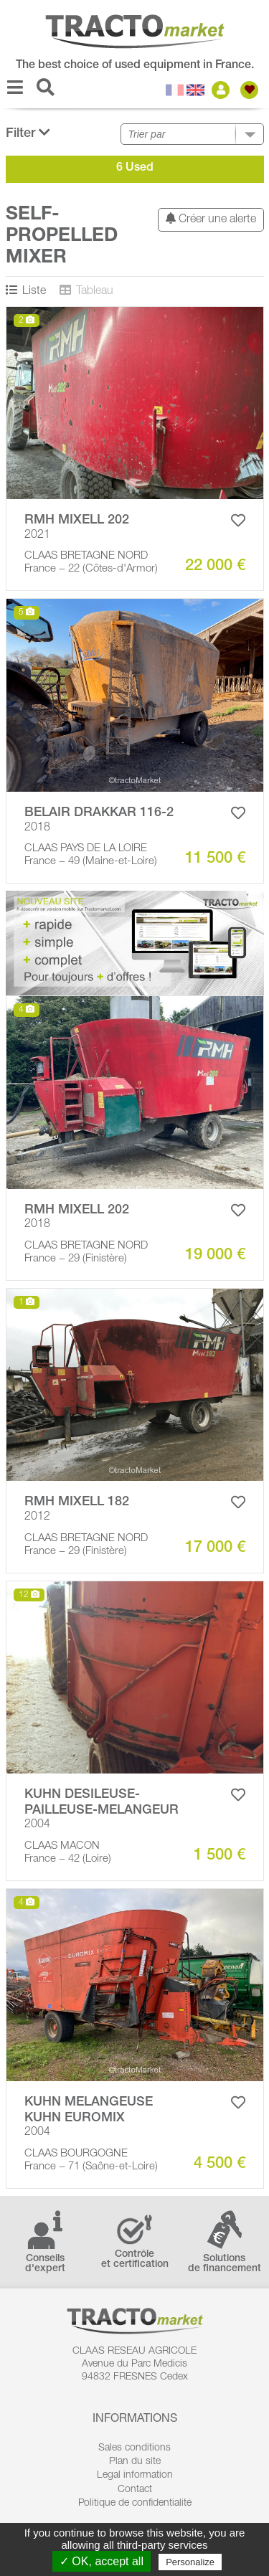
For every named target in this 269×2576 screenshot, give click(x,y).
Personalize (190, 2562)
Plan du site (135, 2462)
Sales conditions (134, 2448)
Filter (28, 133)
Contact (135, 2490)
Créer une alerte (211, 219)
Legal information (135, 2476)
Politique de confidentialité (135, 2504)
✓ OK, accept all (101, 2561)
